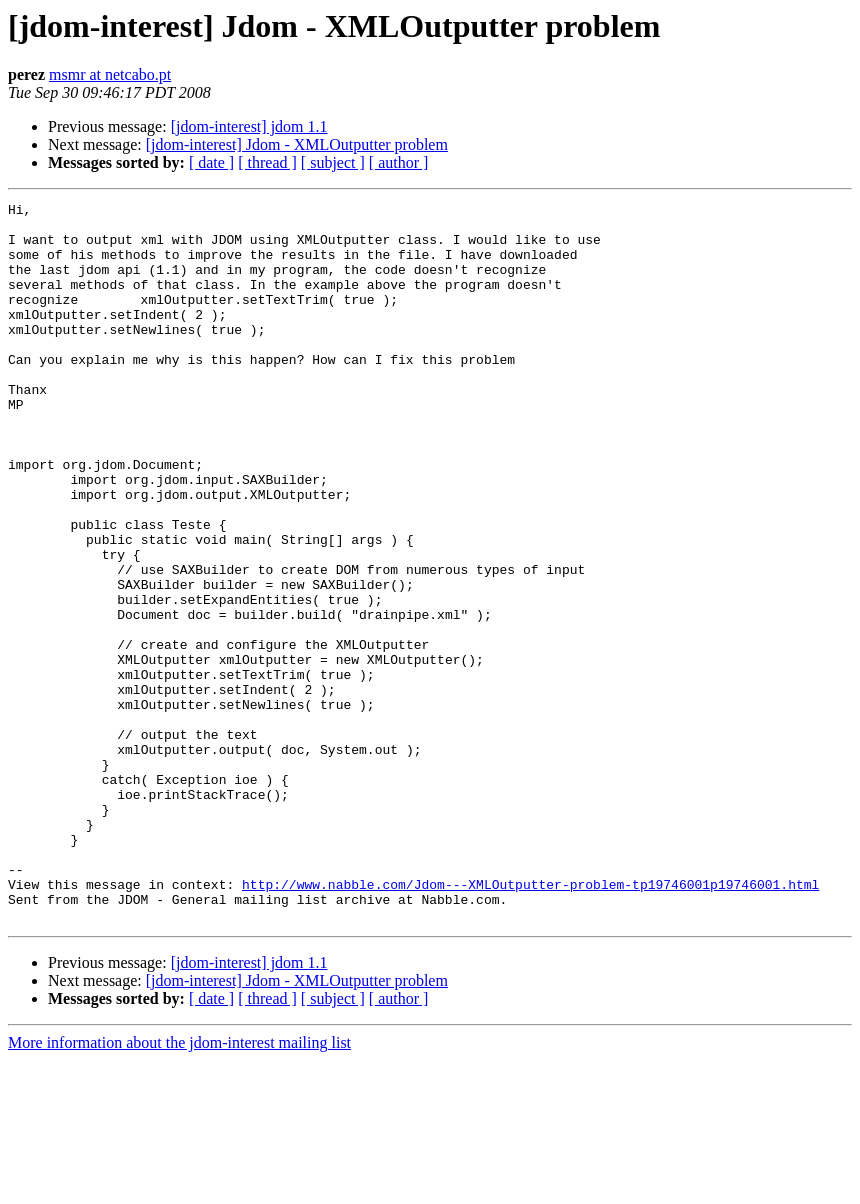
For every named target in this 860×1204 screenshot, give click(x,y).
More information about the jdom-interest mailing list (179, 1186)
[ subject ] (333, 162)
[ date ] (211, 162)
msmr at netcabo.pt (110, 74)
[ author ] (399, 162)
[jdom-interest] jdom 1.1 (249, 126)
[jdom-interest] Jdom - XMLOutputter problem (297, 144)
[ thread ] (267, 162)
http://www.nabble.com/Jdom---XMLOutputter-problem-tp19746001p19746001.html (530, 1022)
